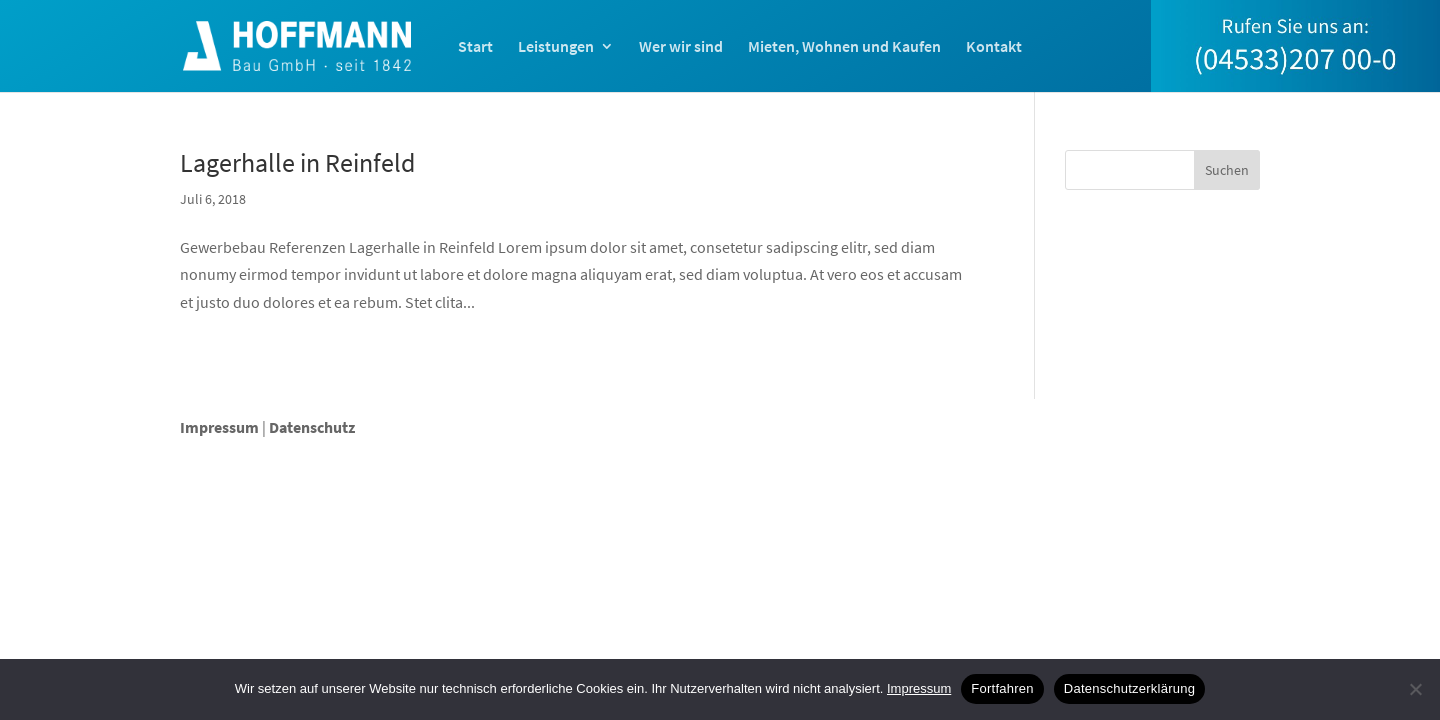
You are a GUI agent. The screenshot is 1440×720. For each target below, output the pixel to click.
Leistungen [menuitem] (556, 47)
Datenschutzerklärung (1129, 688)
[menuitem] (1295, 66)
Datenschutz (312, 427)
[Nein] (1415, 689)
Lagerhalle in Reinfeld (297, 162)
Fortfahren (1002, 688)
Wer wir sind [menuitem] (681, 47)
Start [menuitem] (475, 47)
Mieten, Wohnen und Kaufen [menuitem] (844, 47)
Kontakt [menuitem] (994, 47)
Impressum (219, 427)
